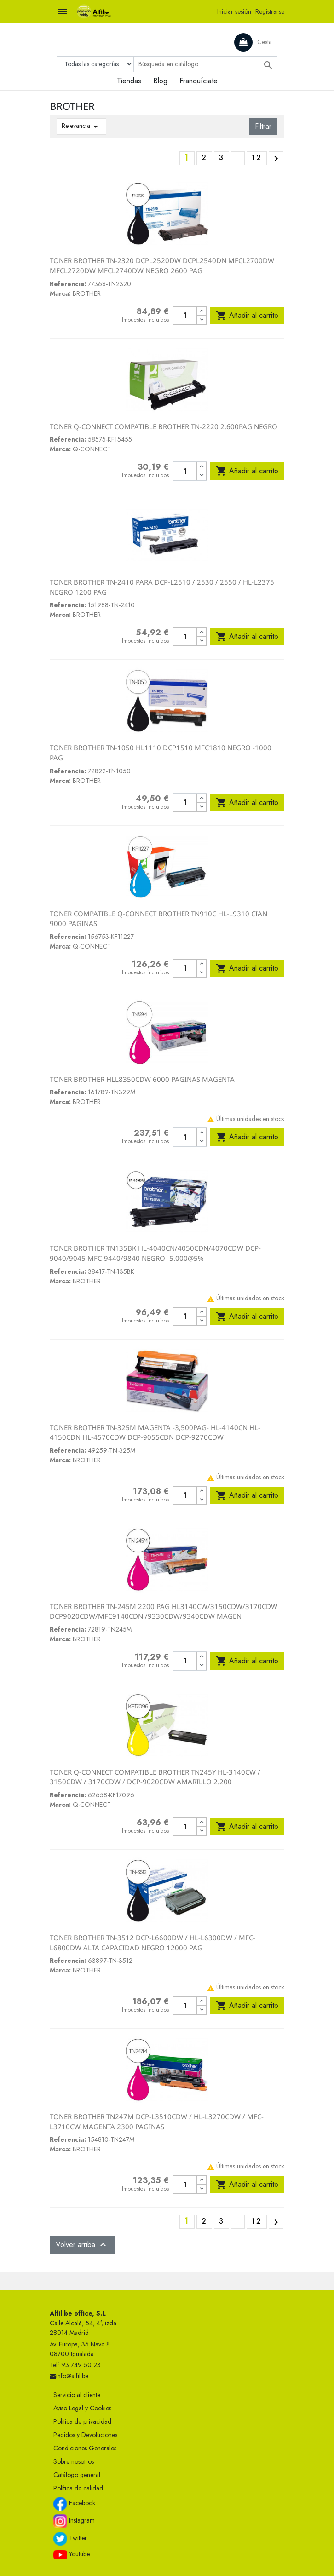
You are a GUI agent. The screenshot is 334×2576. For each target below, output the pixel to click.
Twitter (70, 2539)
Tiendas (129, 80)
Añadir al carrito (247, 315)
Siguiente (276, 159)
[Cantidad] (184, 315)
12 (257, 157)
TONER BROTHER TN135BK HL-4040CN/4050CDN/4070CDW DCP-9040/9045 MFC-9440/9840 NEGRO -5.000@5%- (155, 1253)
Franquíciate (198, 80)
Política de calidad (78, 2488)
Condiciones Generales (84, 2448)
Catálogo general (76, 2474)
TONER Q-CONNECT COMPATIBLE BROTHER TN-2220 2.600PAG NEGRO (163, 426)
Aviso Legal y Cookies (82, 2408)
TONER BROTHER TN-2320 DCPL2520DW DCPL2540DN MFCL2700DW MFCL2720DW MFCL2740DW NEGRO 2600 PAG (162, 265)
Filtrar (263, 126)
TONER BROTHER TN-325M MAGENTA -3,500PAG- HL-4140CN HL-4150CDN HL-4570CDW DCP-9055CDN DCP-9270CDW (155, 1432)
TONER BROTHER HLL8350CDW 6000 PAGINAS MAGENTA (142, 1079)
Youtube (71, 2554)
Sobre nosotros (73, 2461)
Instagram (74, 2521)
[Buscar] (205, 64)
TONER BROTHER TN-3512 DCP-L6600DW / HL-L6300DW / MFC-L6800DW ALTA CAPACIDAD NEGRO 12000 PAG (152, 1942)
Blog (160, 80)
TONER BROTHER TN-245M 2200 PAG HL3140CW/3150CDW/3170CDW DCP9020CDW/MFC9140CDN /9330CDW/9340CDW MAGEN (163, 1611)
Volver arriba (82, 2244)
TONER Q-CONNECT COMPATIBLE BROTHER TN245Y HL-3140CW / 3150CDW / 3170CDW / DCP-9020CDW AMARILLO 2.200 (155, 1777)
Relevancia (81, 126)
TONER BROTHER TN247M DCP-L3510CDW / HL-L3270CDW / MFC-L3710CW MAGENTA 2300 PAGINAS (157, 2121)
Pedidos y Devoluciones (85, 2434)
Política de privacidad (82, 2421)
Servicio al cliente (76, 2394)
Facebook (74, 2504)
